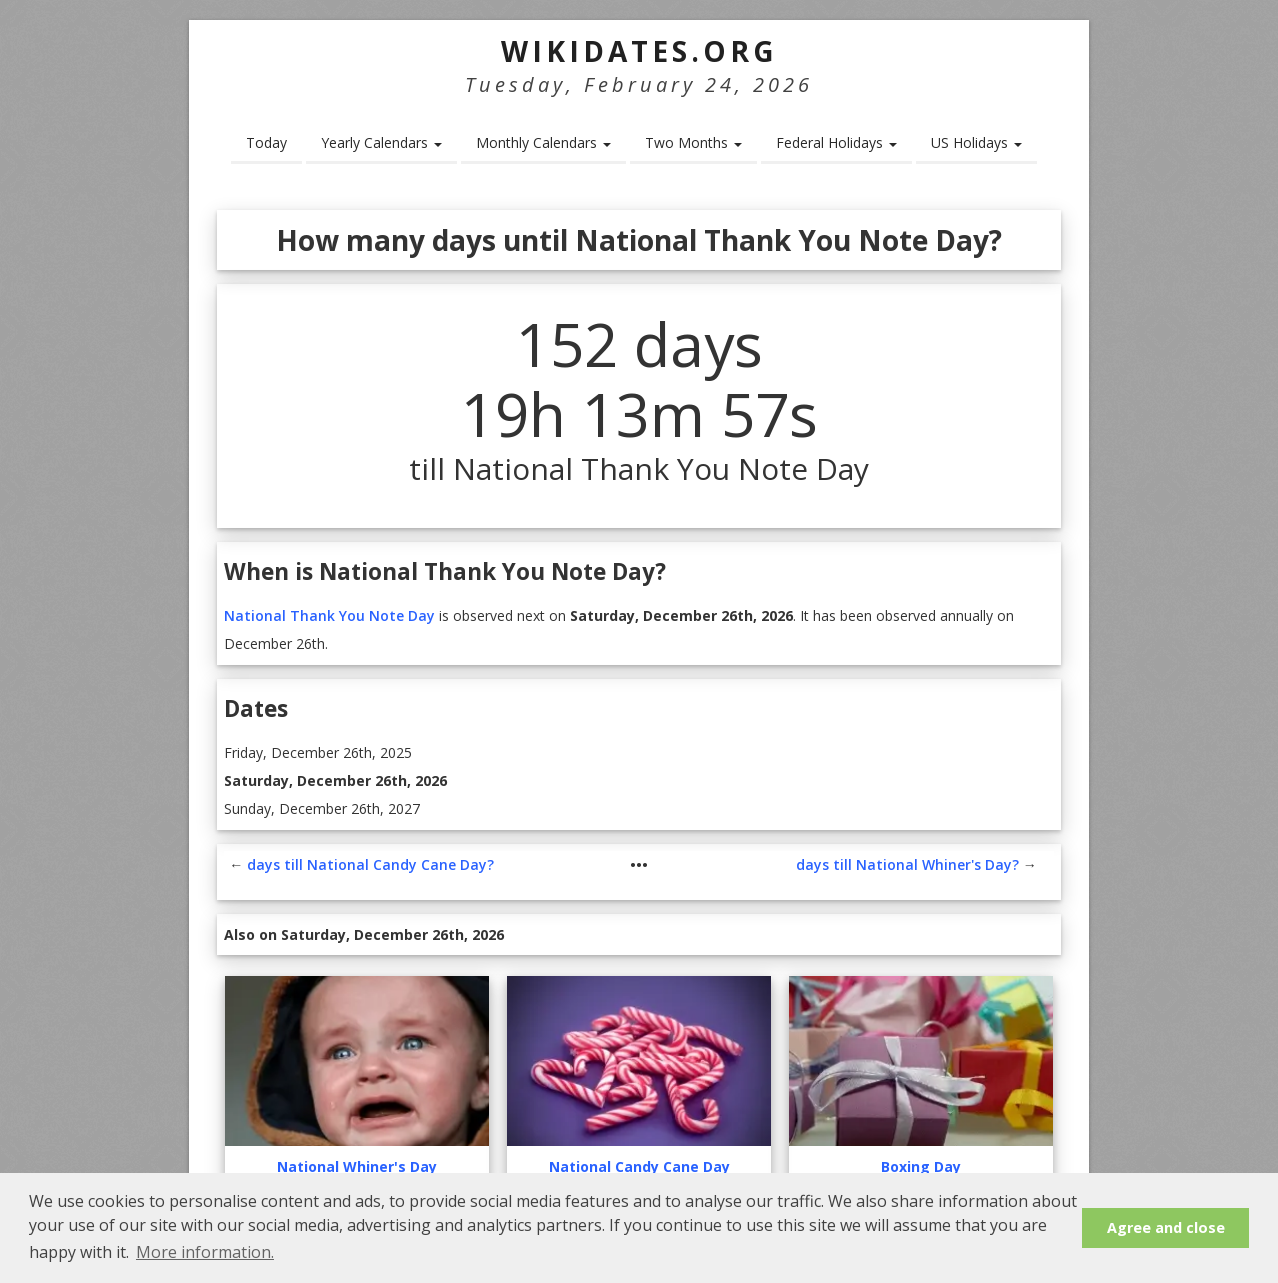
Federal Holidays (836, 142)
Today (266, 142)
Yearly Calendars (381, 142)
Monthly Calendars (543, 142)
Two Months (693, 142)
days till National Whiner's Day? (907, 864)
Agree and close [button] (1166, 1227)
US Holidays (976, 142)
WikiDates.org (639, 51)
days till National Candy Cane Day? (370, 864)
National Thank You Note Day (329, 615)
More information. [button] (205, 1252)
